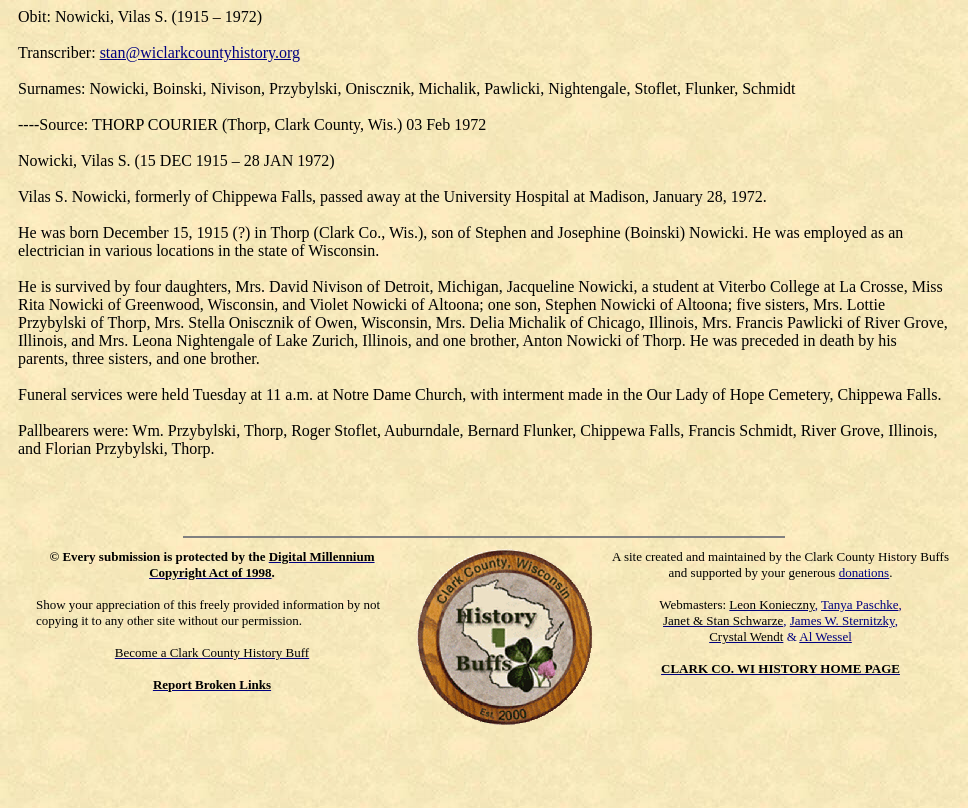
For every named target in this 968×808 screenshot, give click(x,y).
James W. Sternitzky (842, 620)
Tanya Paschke (859, 604)
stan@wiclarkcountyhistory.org (200, 52)
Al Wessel (825, 636)
